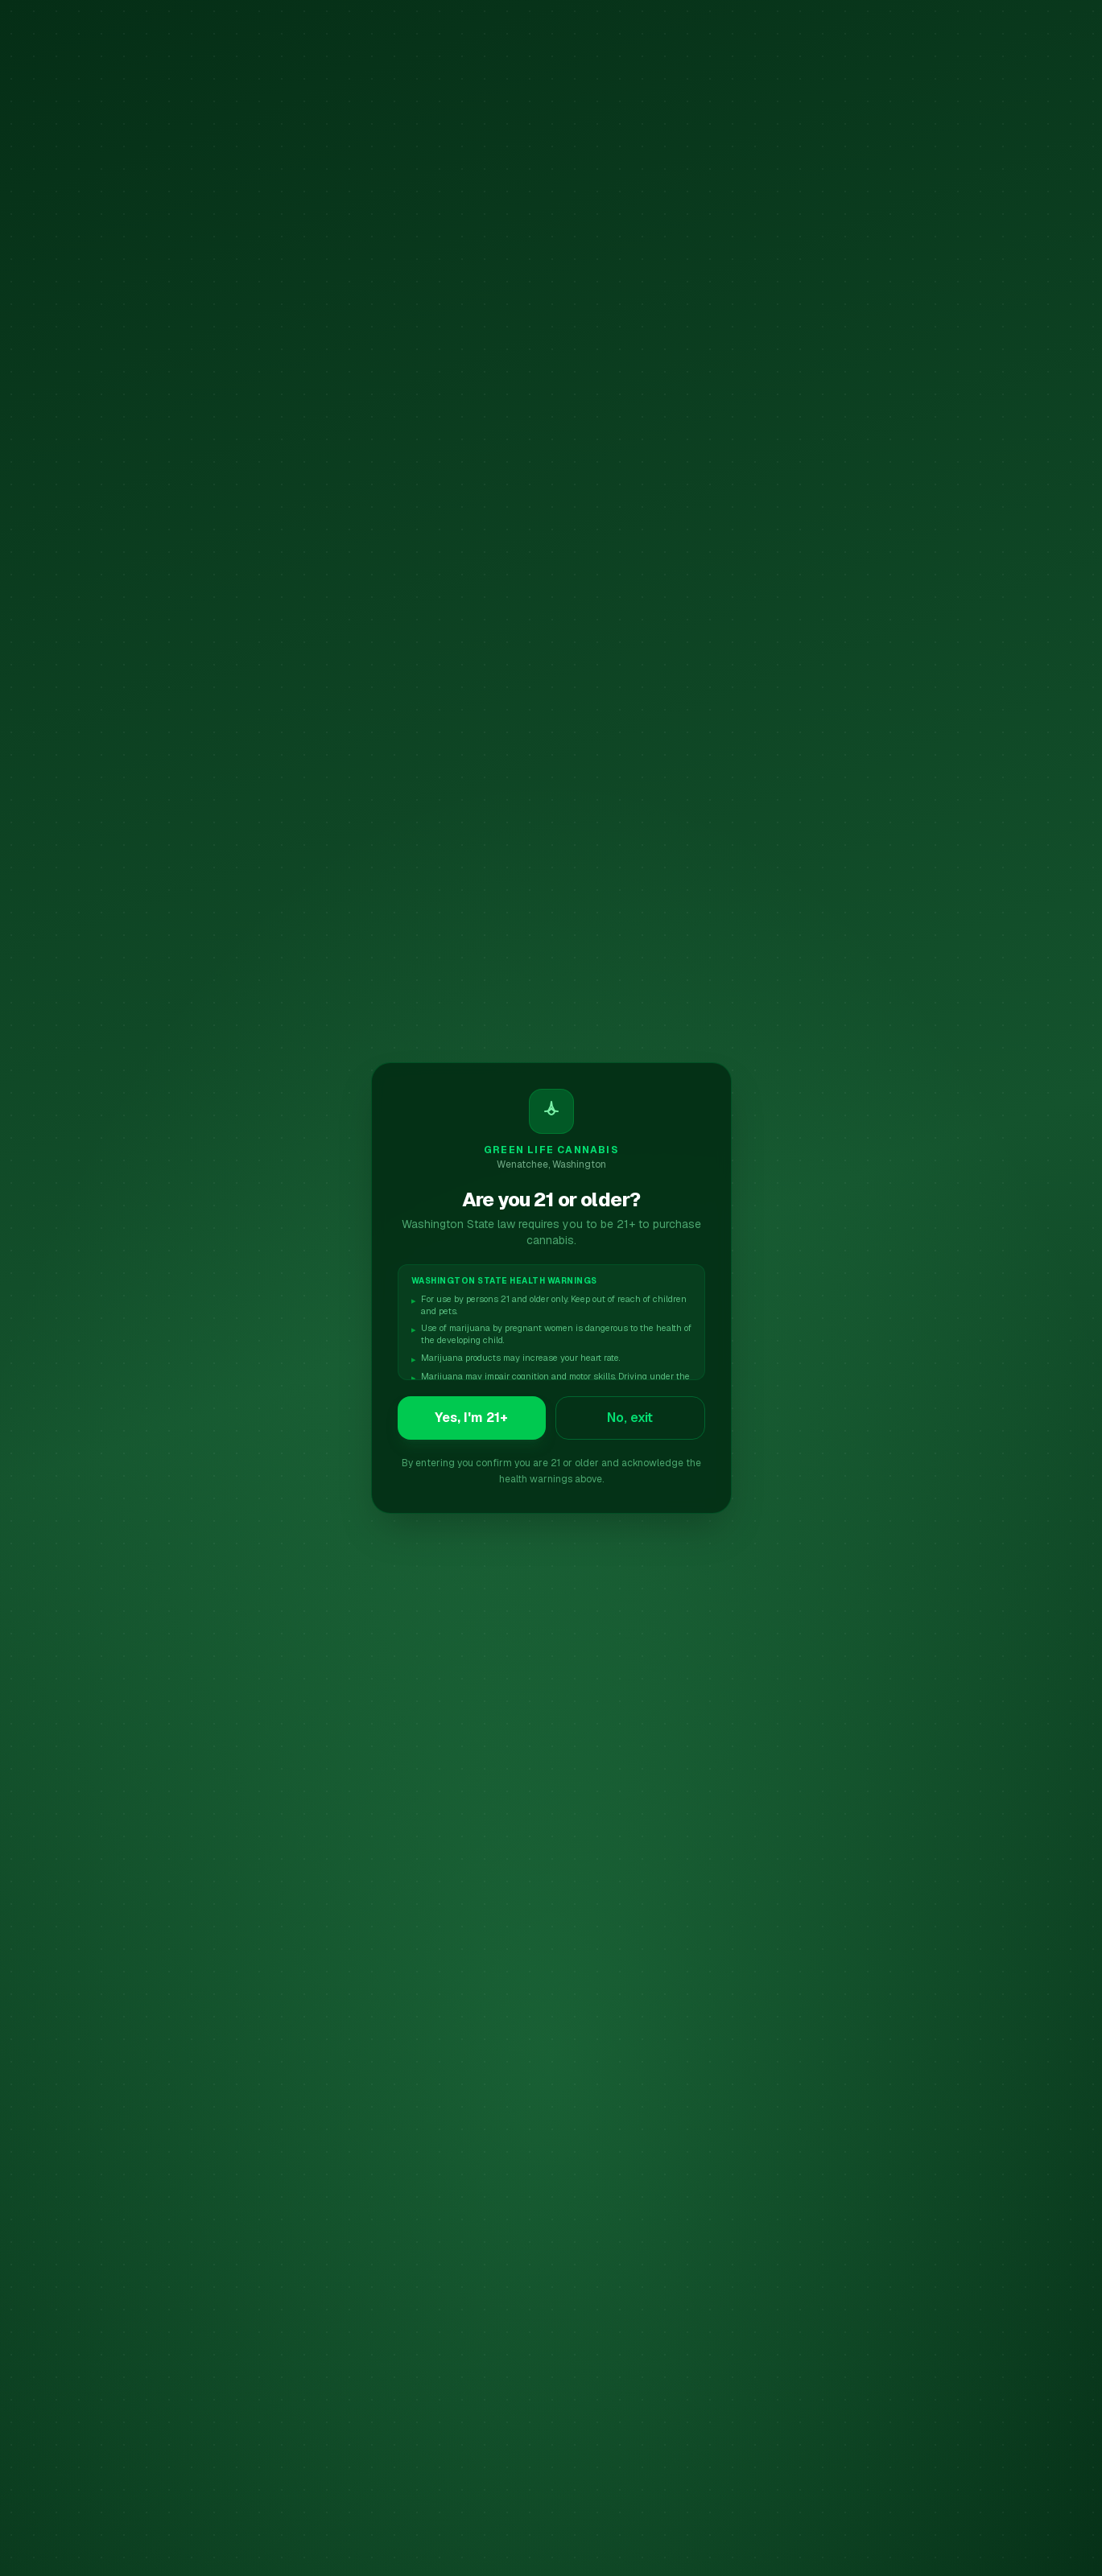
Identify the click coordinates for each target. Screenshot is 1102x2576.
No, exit (630, 1417)
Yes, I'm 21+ (471, 1417)
